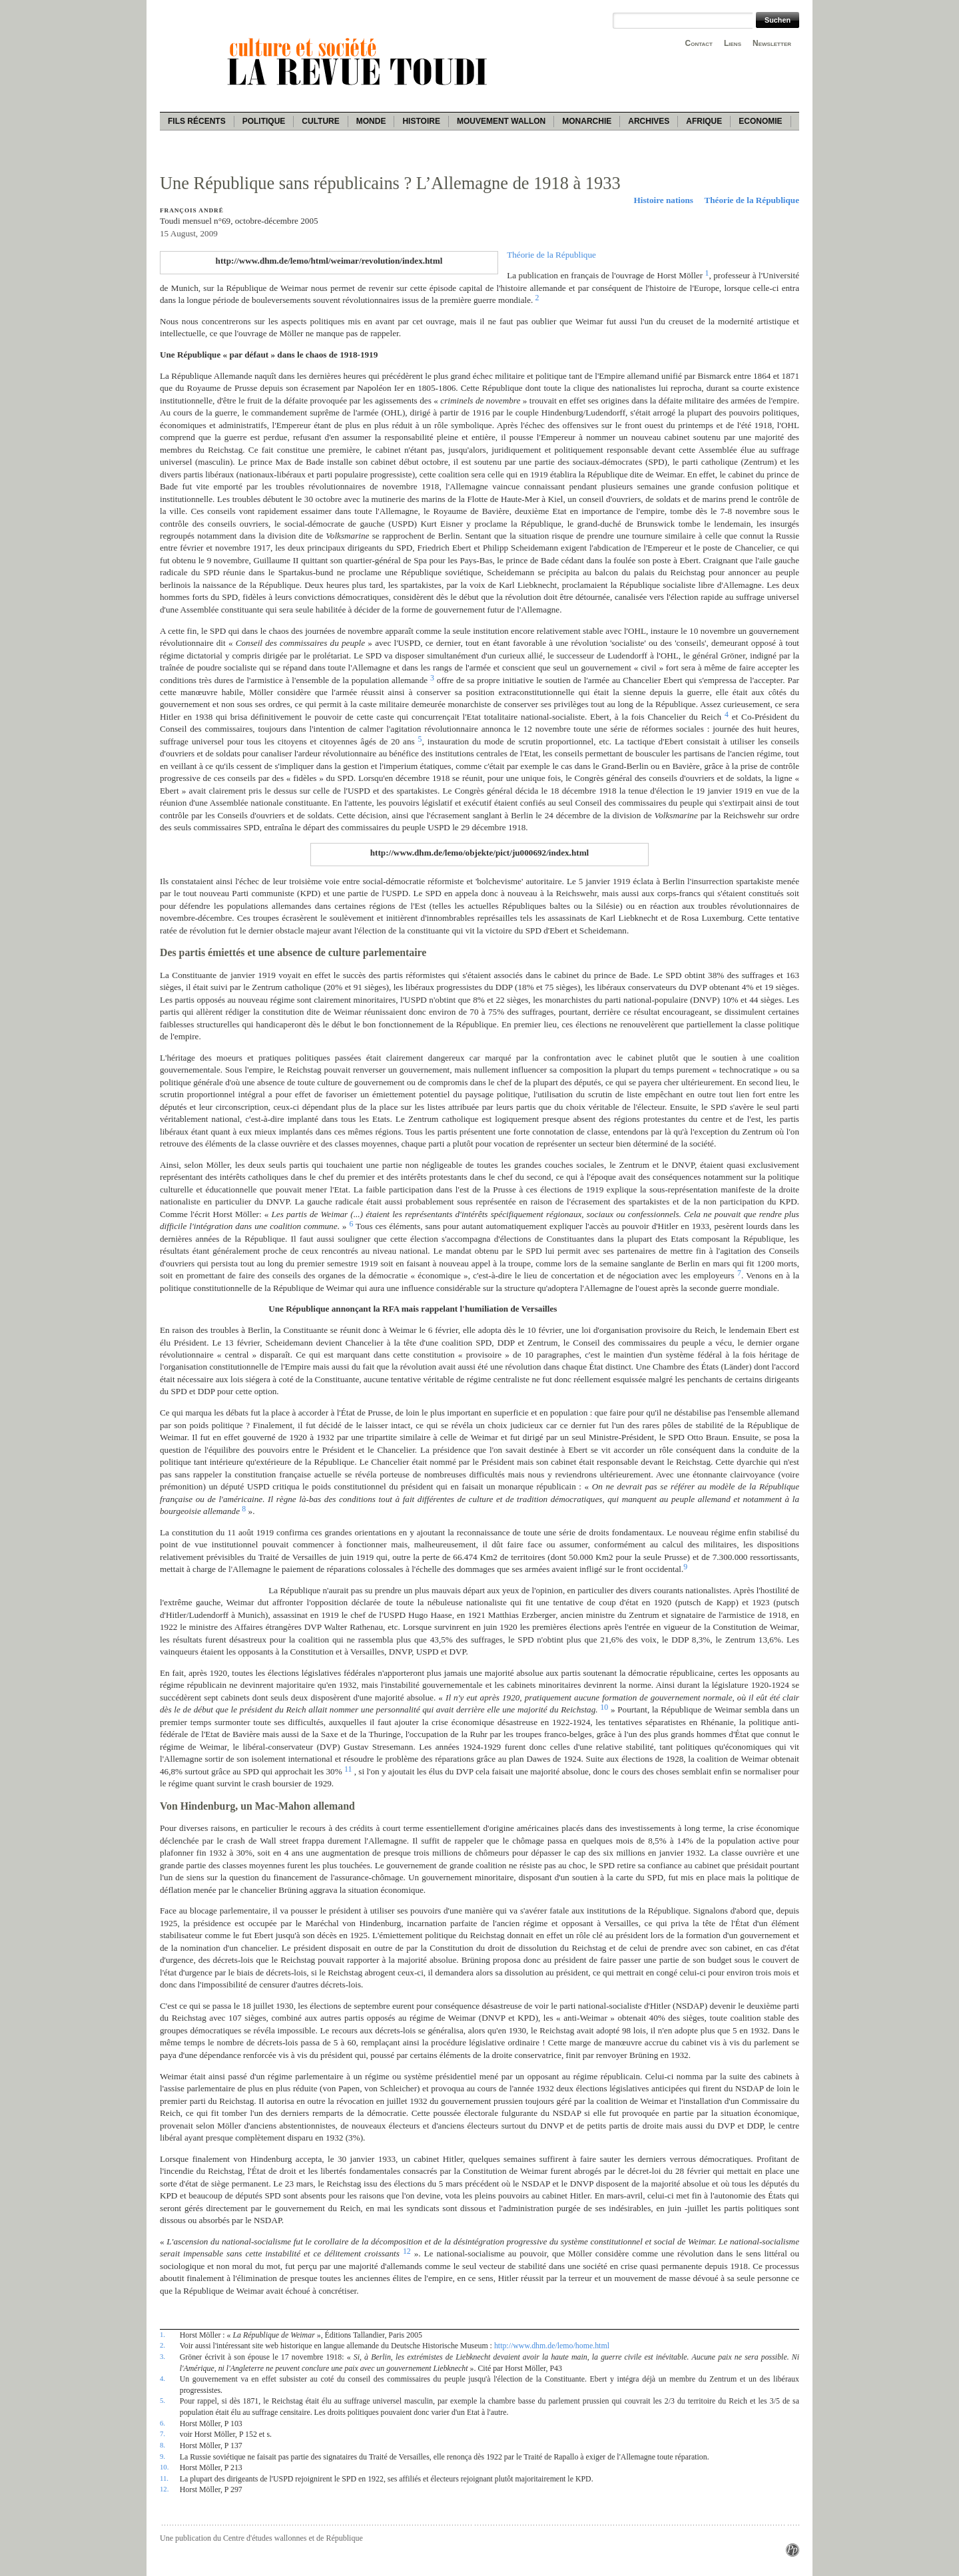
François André (192, 210)
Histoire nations (663, 200)
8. (162, 2445)
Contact (699, 43)
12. (164, 2489)
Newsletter (772, 43)
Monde (371, 121)
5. (162, 2400)
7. (162, 2434)
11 (348, 1769)
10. (164, 2467)
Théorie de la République (751, 200)
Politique (264, 121)
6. (162, 2423)
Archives (648, 121)
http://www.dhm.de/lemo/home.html (551, 2345)
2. (162, 2345)
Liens (732, 43)
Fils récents (197, 121)
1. (162, 2334)
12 (407, 2251)
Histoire (421, 121)
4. (162, 2378)
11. (164, 2478)
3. (162, 2356)
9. (162, 2456)
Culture (320, 121)
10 (604, 1707)
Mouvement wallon (501, 121)
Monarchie (586, 121)
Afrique (704, 121)
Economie (760, 121)
